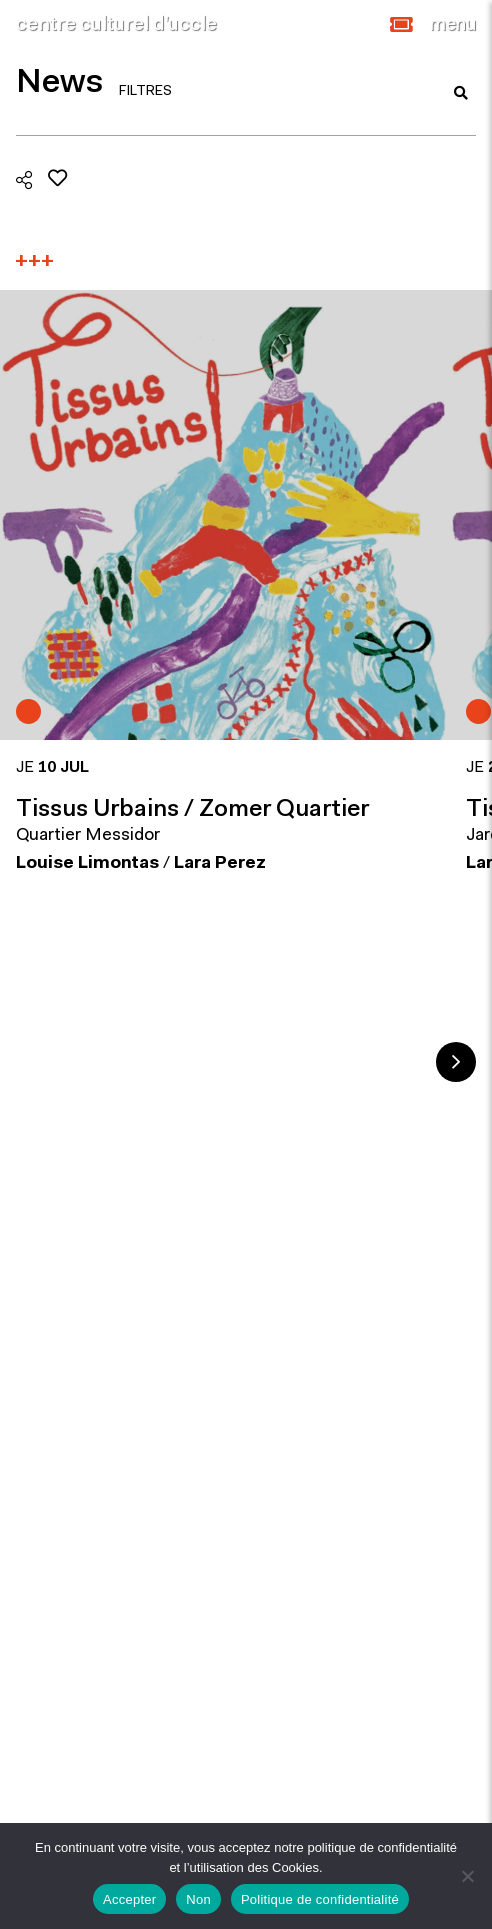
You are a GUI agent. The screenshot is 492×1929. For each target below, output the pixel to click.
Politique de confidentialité (320, 1899)
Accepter (129, 1899)
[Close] (453, 25)
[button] (401, 25)
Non (198, 1899)
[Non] (467, 1876)
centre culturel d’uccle (116, 25)
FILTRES (145, 92)
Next (456, 1062)
